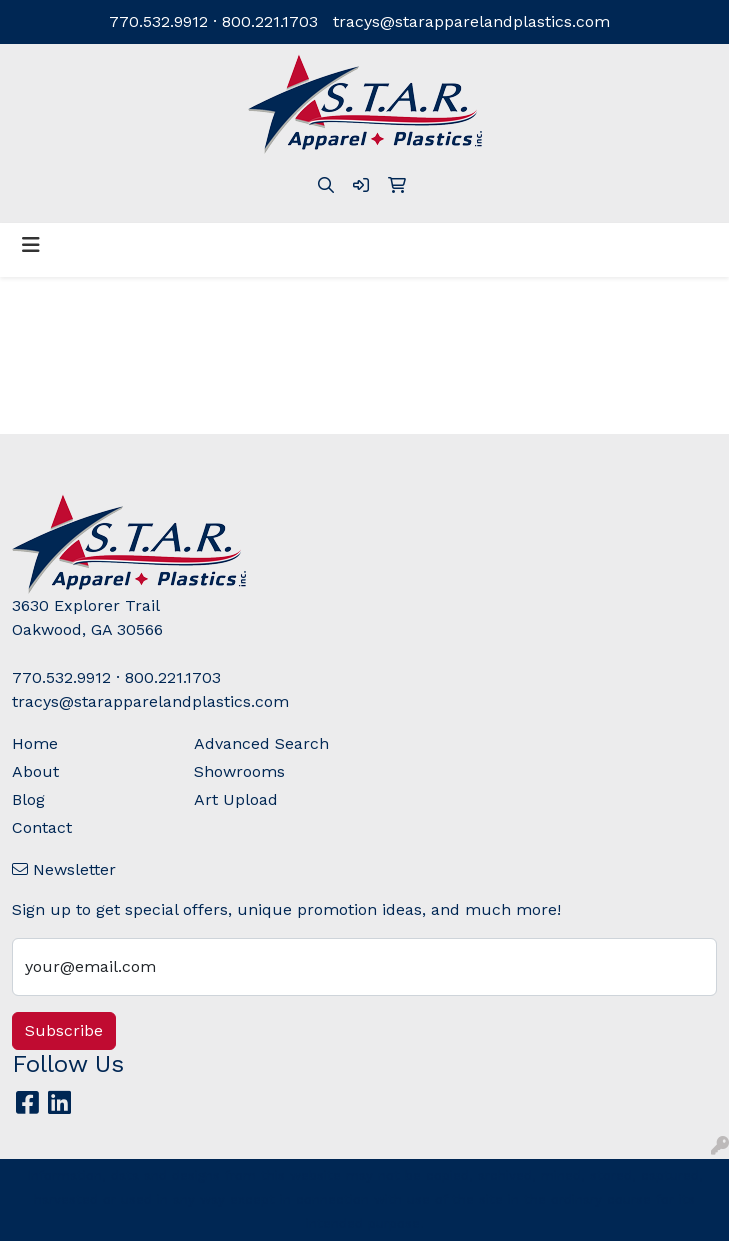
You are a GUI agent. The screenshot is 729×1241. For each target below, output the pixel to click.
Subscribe (64, 1030)
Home (35, 743)
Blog (28, 799)
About (35, 771)
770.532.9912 (158, 21)
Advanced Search (261, 743)
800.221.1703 (270, 21)
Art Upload (236, 799)
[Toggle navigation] (31, 245)
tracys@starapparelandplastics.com (471, 21)
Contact (42, 827)
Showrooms (239, 771)
